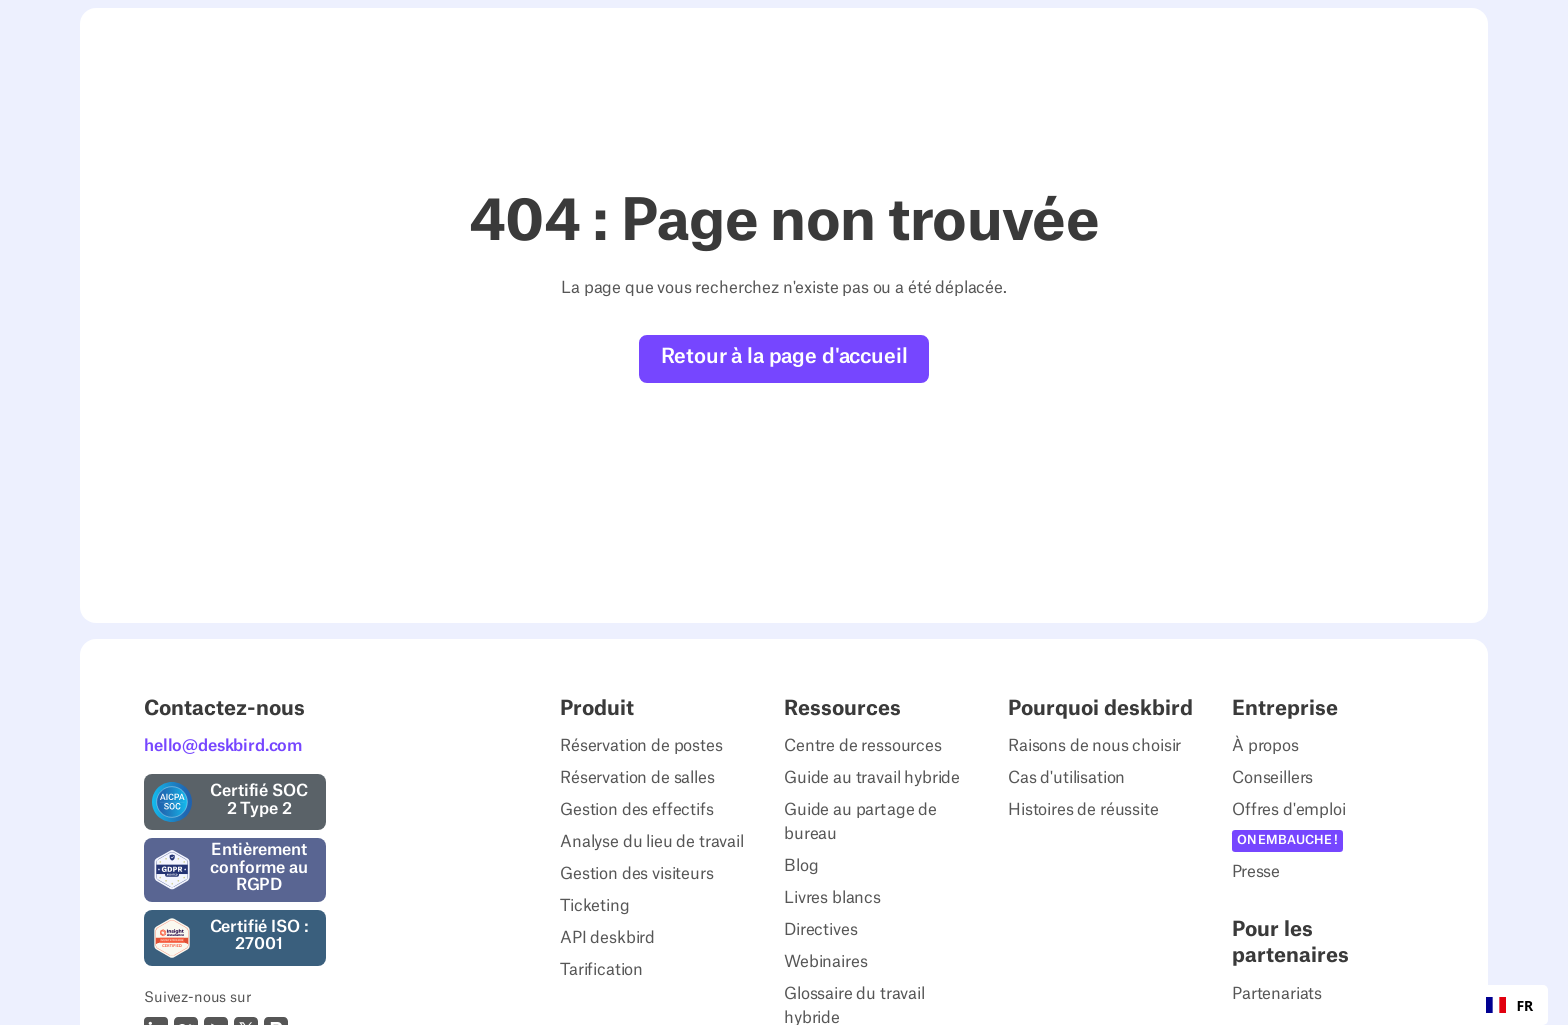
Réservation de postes (641, 746)
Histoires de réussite (1083, 810)
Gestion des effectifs (637, 810)
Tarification (601, 970)
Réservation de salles (637, 778)
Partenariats (1277, 994)
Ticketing (595, 906)
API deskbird (607, 938)
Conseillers (1272, 778)
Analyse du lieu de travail (652, 842)
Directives (820, 930)
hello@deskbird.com (223, 746)
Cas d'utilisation (1066, 778)
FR (1509, 1005)
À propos (1265, 746)
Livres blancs (832, 898)
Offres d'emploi (1289, 810)
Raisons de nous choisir (1094, 746)
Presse (1256, 872)
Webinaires (825, 962)
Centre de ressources (863, 746)
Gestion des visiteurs (637, 874)
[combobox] (1509, 1005)
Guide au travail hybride (872, 778)
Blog (801, 866)
